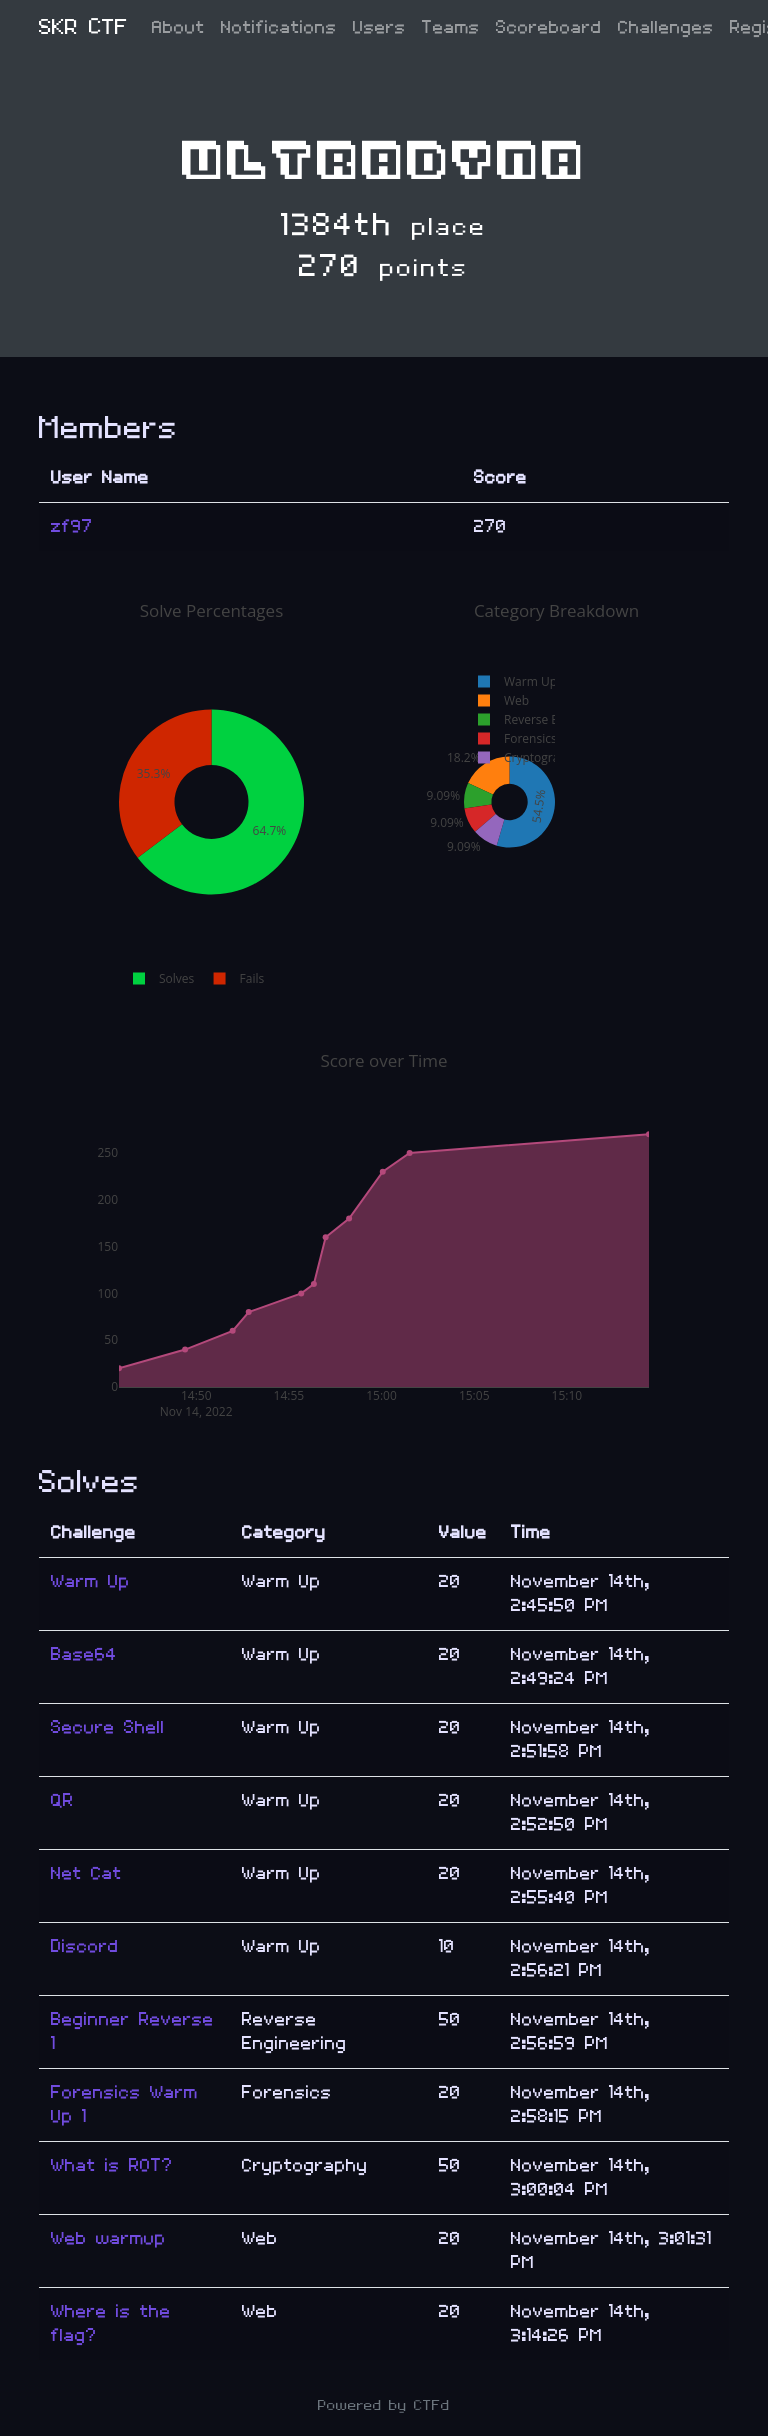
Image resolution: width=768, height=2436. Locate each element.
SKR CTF (83, 27)
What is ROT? (112, 2165)
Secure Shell (108, 1727)
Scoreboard (549, 27)
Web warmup (108, 2238)
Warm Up (90, 1581)
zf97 (72, 526)
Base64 (84, 1654)
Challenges (666, 27)
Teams (451, 27)
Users (379, 27)
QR (62, 1800)
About (178, 27)
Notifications (279, 27)
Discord (85, 1946)
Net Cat (86, 1873)
